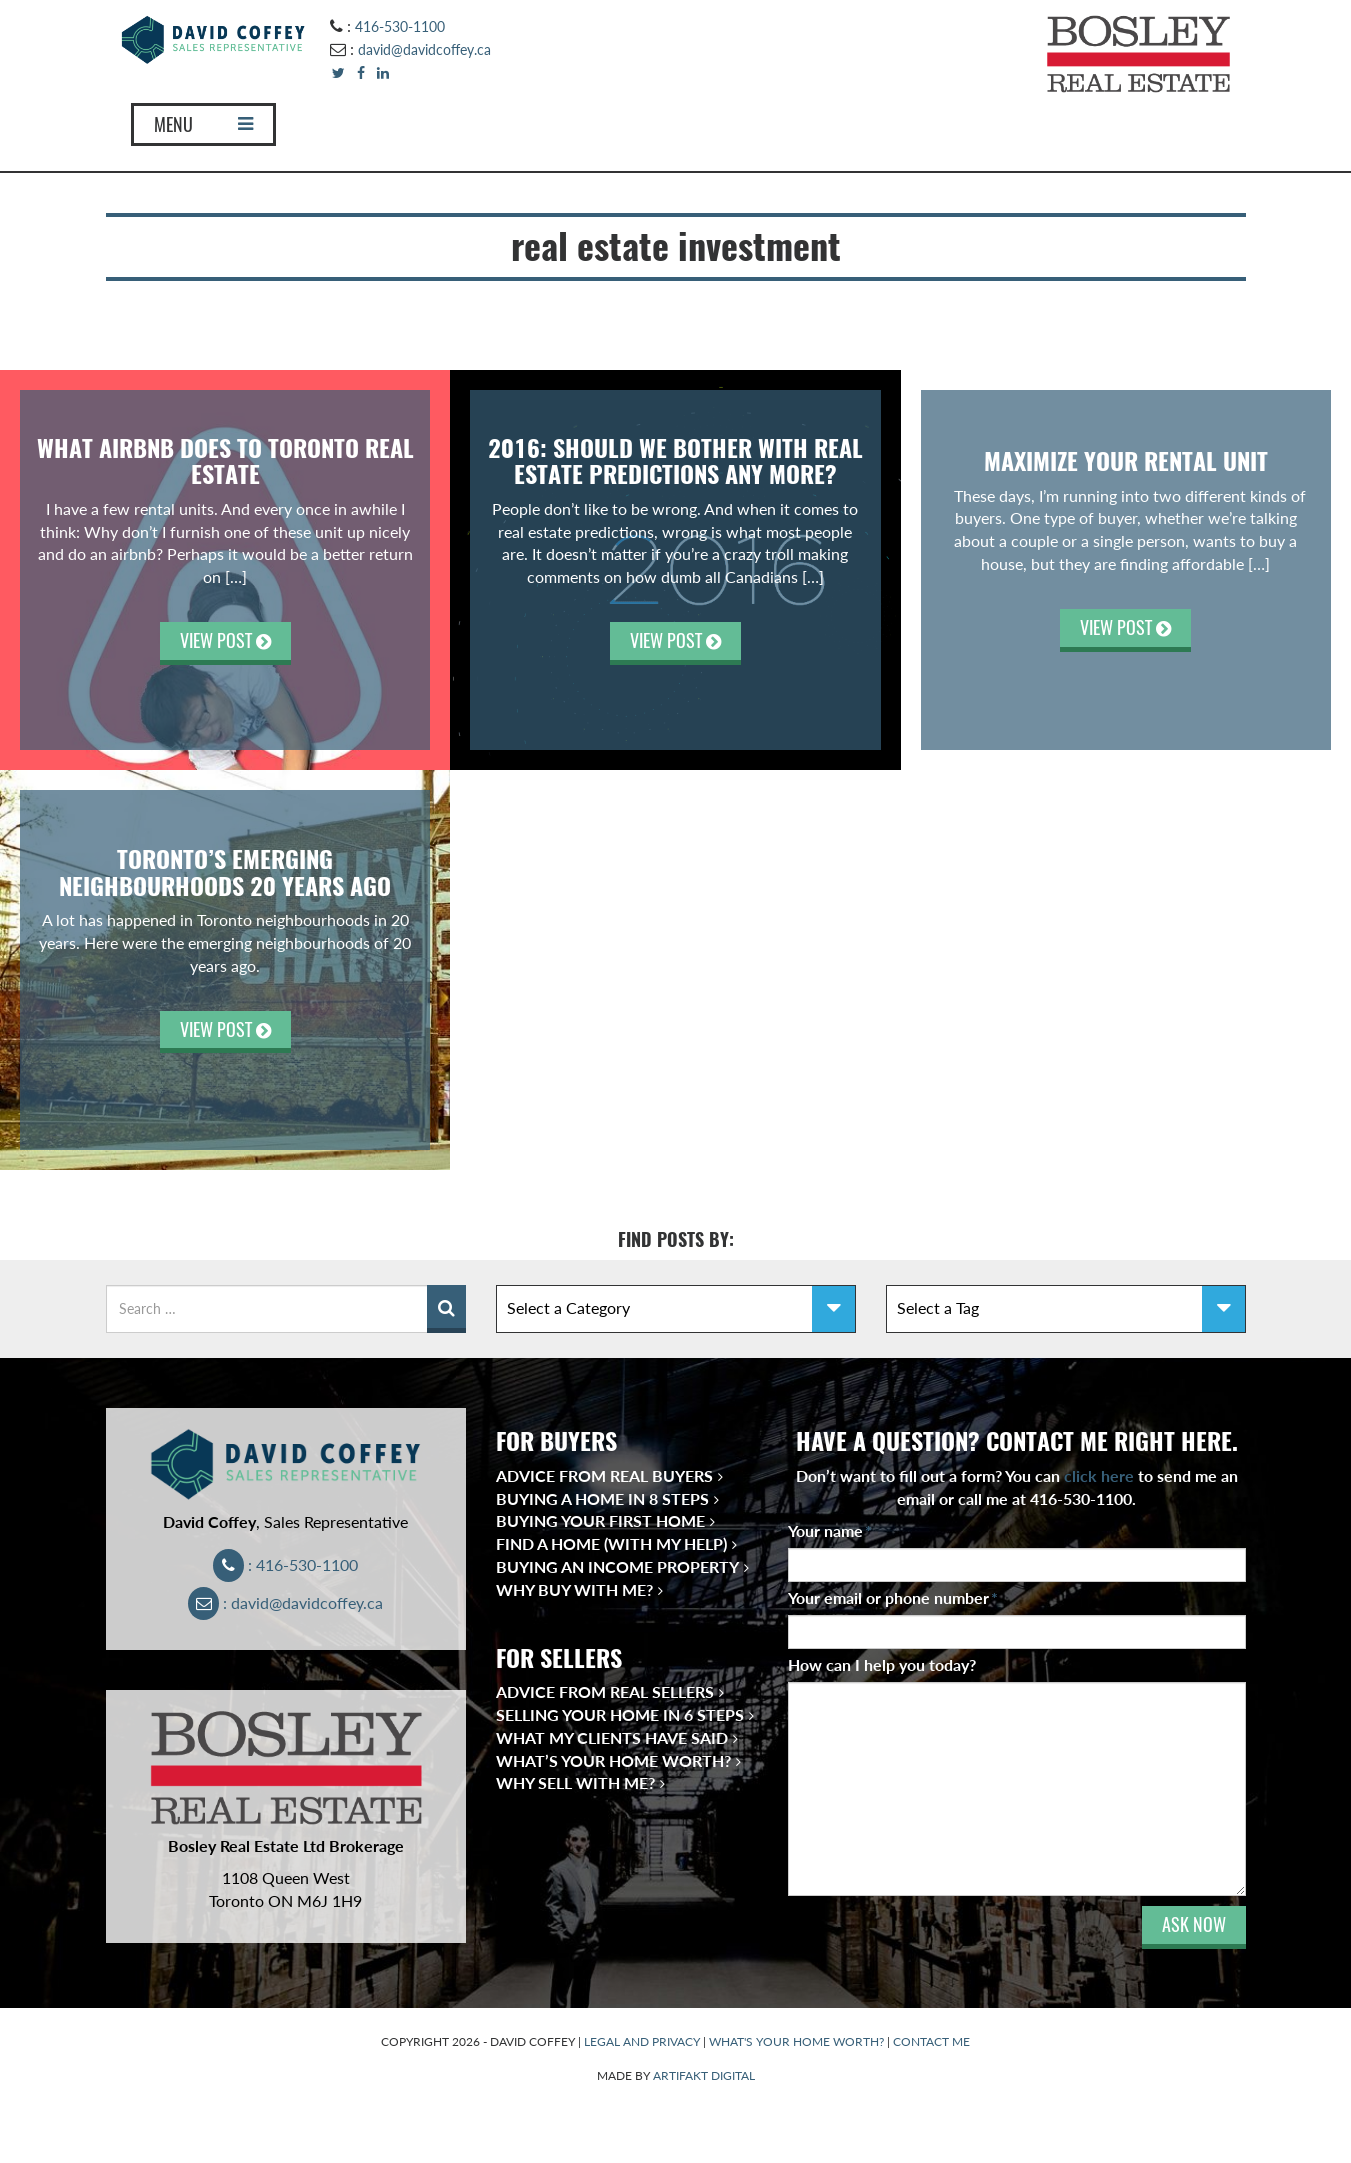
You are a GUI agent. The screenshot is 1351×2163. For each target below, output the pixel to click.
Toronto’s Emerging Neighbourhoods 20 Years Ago (225, 872)
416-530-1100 (400, 26)
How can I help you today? (882, 1664)
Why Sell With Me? (575, 1782)
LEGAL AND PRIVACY (642, 2041)
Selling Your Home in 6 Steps (620, 1714)
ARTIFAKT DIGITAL (704, 2075)
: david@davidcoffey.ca (285, 1602)
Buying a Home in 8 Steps (602, 1498)
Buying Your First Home (600, 1520)
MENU (203, 124)
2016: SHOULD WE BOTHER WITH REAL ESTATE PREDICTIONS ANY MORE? (675, 461)
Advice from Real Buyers (604, 1475)
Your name (830, 1530)
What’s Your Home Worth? (613, 1760)
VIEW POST (225, 640)
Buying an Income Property (617, 1566)
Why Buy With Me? (574, 1589)
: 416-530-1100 (285, 1564)
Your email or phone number (893, 1597)
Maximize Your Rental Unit (1126, 461)
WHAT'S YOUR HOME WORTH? (796, 2041)
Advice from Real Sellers (605, 1691)
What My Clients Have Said (612, 1737)
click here (1099, 1475)
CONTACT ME (931, 2041)
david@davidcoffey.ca (424, 49)
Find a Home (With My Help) (611, 1543)
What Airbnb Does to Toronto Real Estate (225, 461)
